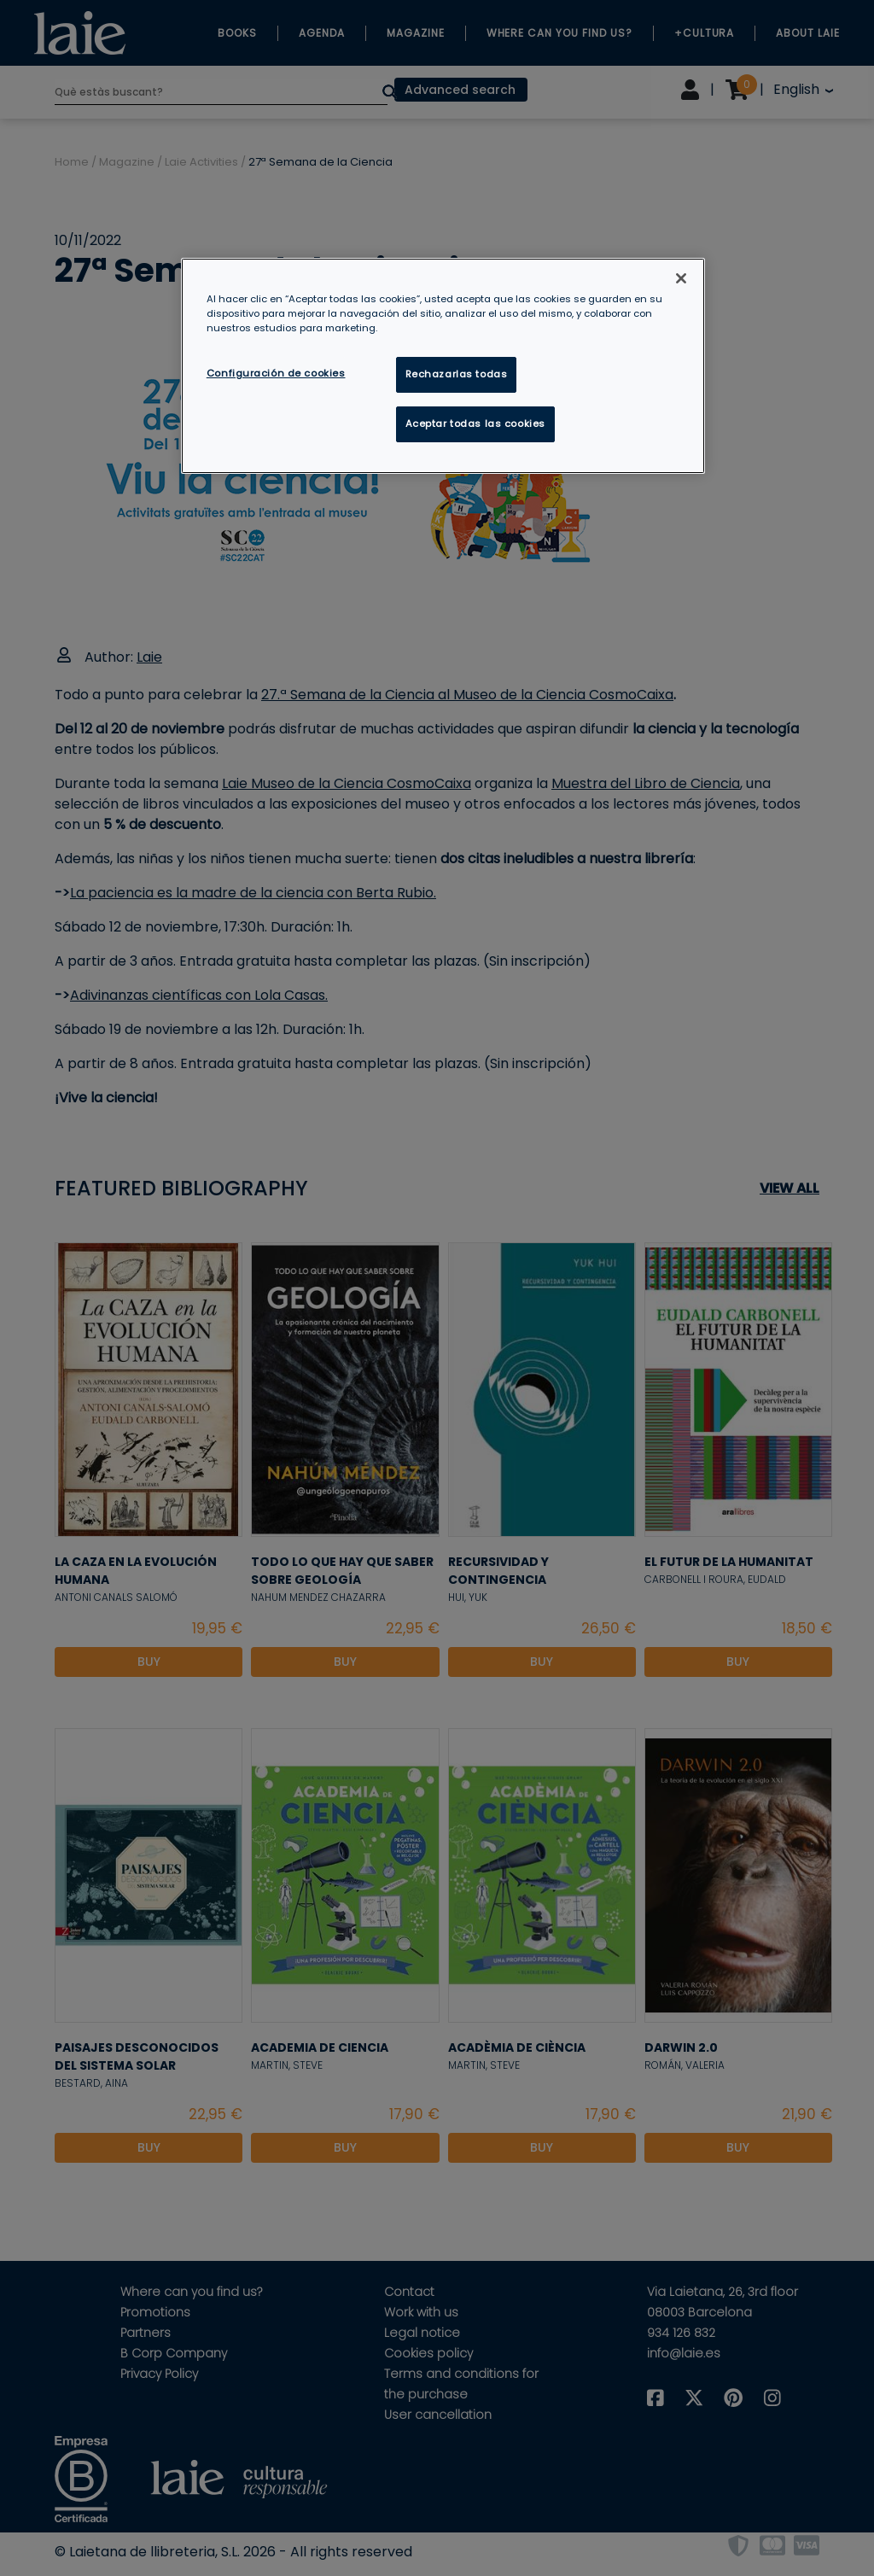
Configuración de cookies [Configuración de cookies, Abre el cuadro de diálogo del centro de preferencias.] (276, 373)
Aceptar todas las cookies (475, 423)
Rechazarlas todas (456, 374)
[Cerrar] (681, 278)
